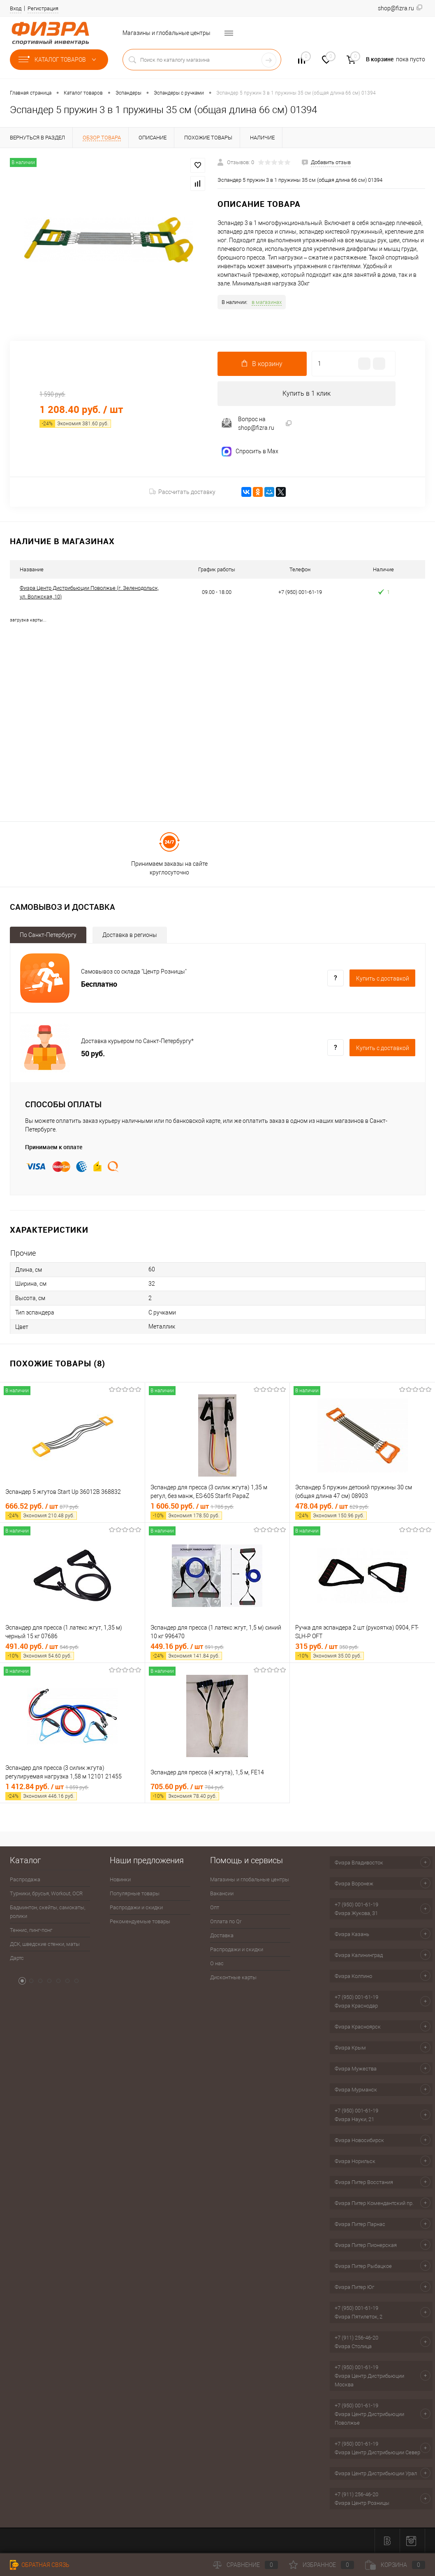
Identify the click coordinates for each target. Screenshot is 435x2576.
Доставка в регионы (129, 935)
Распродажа (25, 1879)
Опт (214, 1907)
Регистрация (43, 8)
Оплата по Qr (225, 1921)
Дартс (17, 1958)
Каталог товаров (59, 59)
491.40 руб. (72, 1651)
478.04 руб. (362, 1510)
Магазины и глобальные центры (167, 33)
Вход (15, 8)
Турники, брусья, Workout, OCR (46, 1893)
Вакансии (222, 1893)
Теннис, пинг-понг (31, 1930)
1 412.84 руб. (72, 1791)
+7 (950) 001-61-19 (356, 1904)
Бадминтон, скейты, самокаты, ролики (47, 1911)
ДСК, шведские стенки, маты (45, 1944)
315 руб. (362, 1651)
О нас (217, 1963)
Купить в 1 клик (306, 393)
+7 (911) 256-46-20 (356, 2338)
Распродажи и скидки (136, 1907)
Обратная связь (39, 2565)
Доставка (222, 1935)
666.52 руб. (72, 1510)
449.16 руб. (217, 1651)
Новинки (120, 1879)
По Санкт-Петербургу (48, 935)
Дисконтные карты (233, 1977)
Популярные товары (135, 1893)
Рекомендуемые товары (140, 1921)
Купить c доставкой (382, 978)
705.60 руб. (217, 1791)
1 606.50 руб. (217, 1510)
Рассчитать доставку (182, 492)
